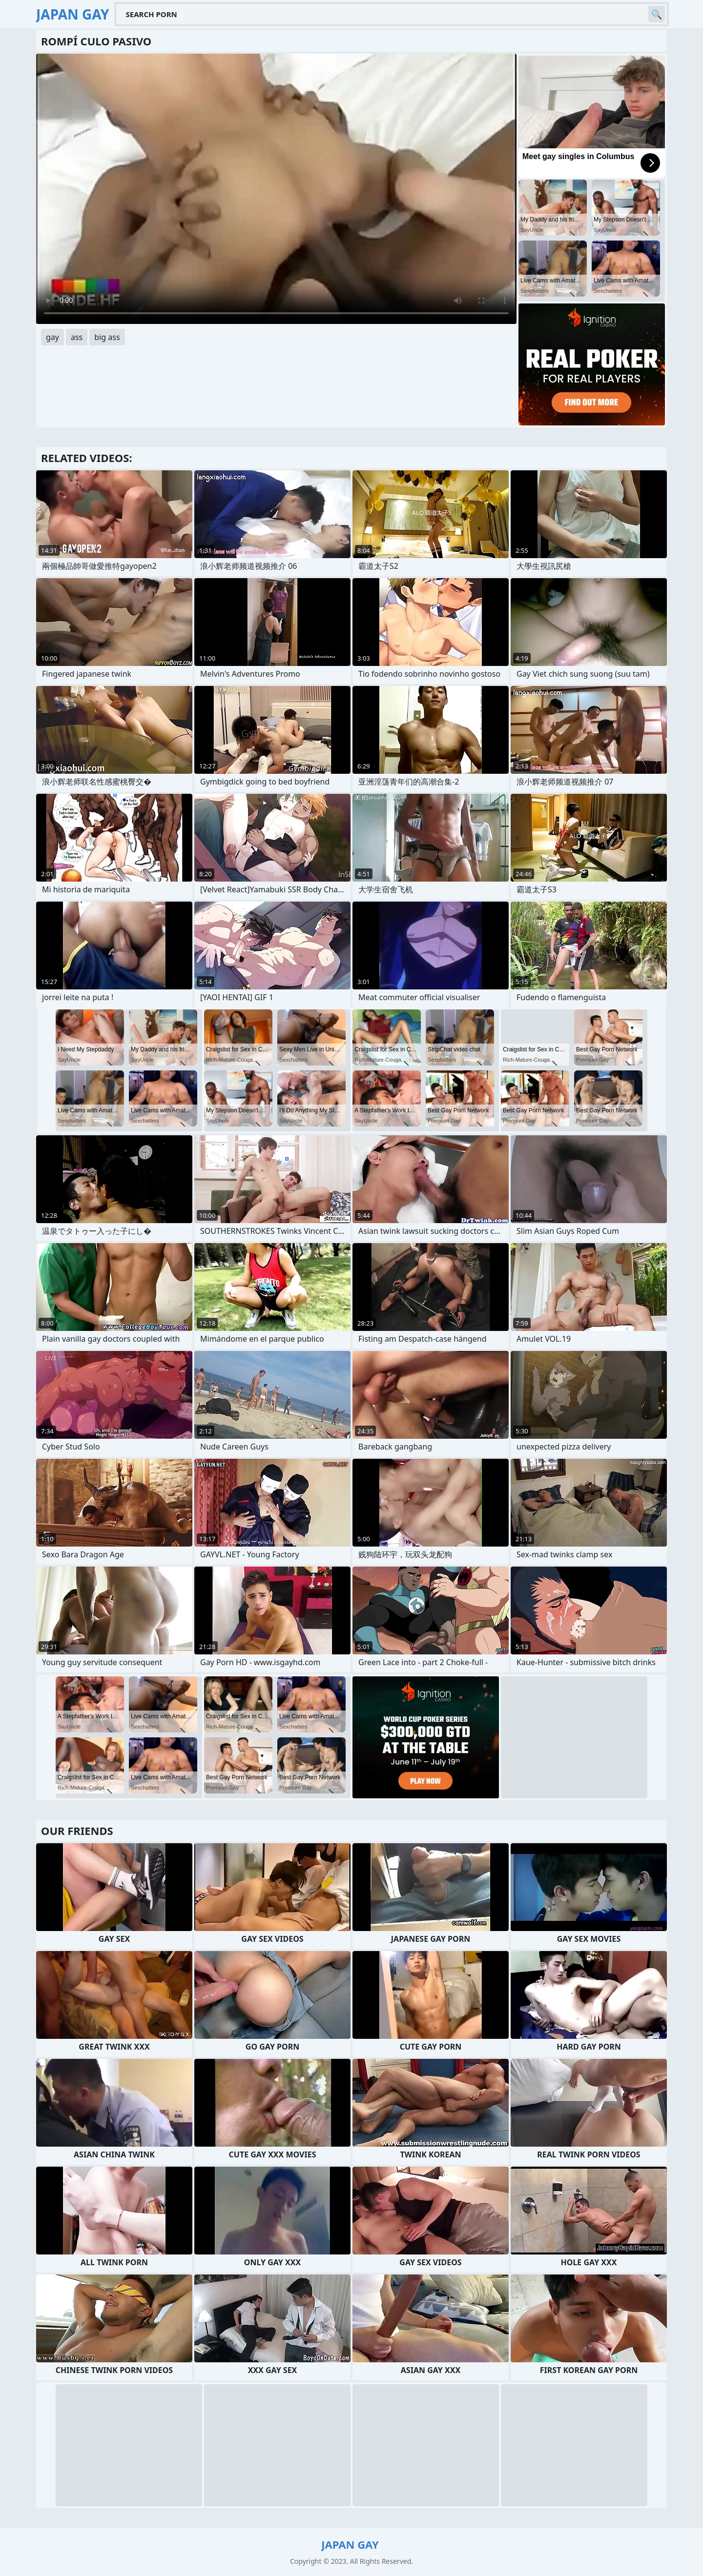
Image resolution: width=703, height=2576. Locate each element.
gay (52, 337)
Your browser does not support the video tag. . (276, 189)
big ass (107, 337)
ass (77, 337)
